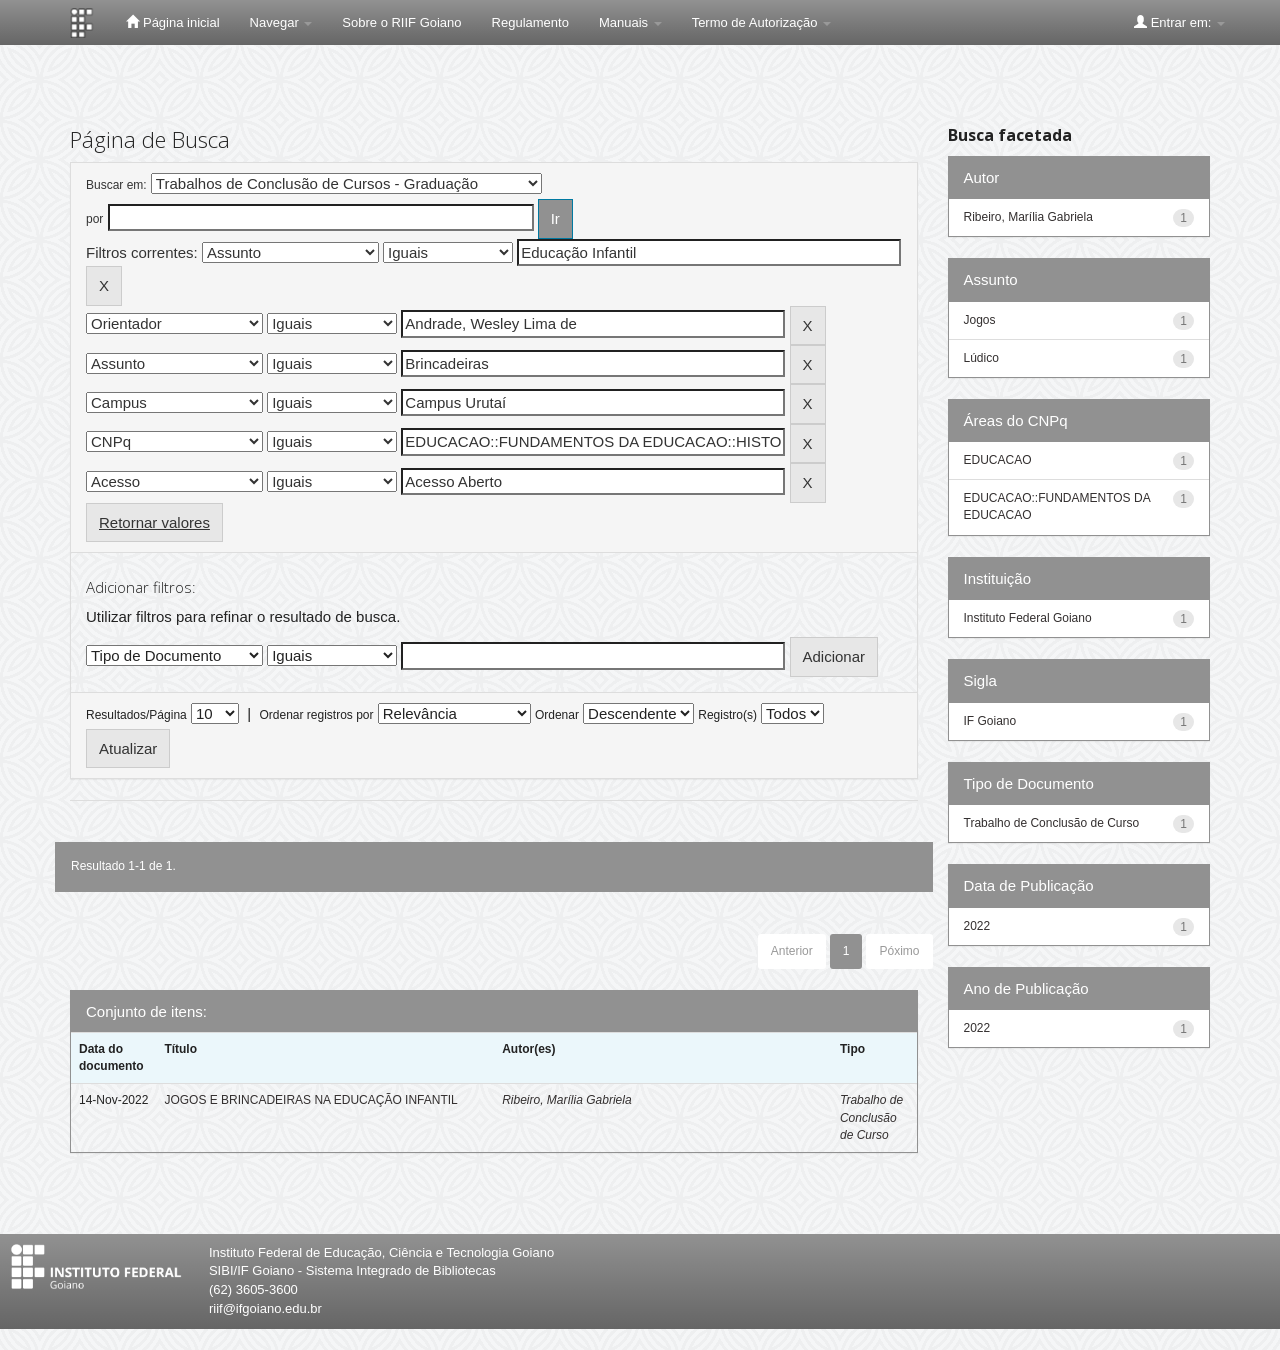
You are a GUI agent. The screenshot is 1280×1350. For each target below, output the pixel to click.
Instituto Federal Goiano (1028, 618)
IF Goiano (990, 721)
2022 (977, 926)
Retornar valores (154, 522)
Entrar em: (1179, 22)
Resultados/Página (136, 715)
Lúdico (981, 358)
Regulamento (530, 22)
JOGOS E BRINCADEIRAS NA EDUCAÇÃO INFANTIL (310, 1100)
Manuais (630, 22)
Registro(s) (727, 715)
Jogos (980, 320)
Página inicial (172, 22)
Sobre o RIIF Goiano (401, 22)
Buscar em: (116, 185)
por (94, 219)
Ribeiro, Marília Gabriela (566, 1100)
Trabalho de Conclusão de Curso (871, 1117)
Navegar (281, 22)
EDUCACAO (998, 460)
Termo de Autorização (761, 22)
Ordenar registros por (316, 715)
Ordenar (557, 715)
